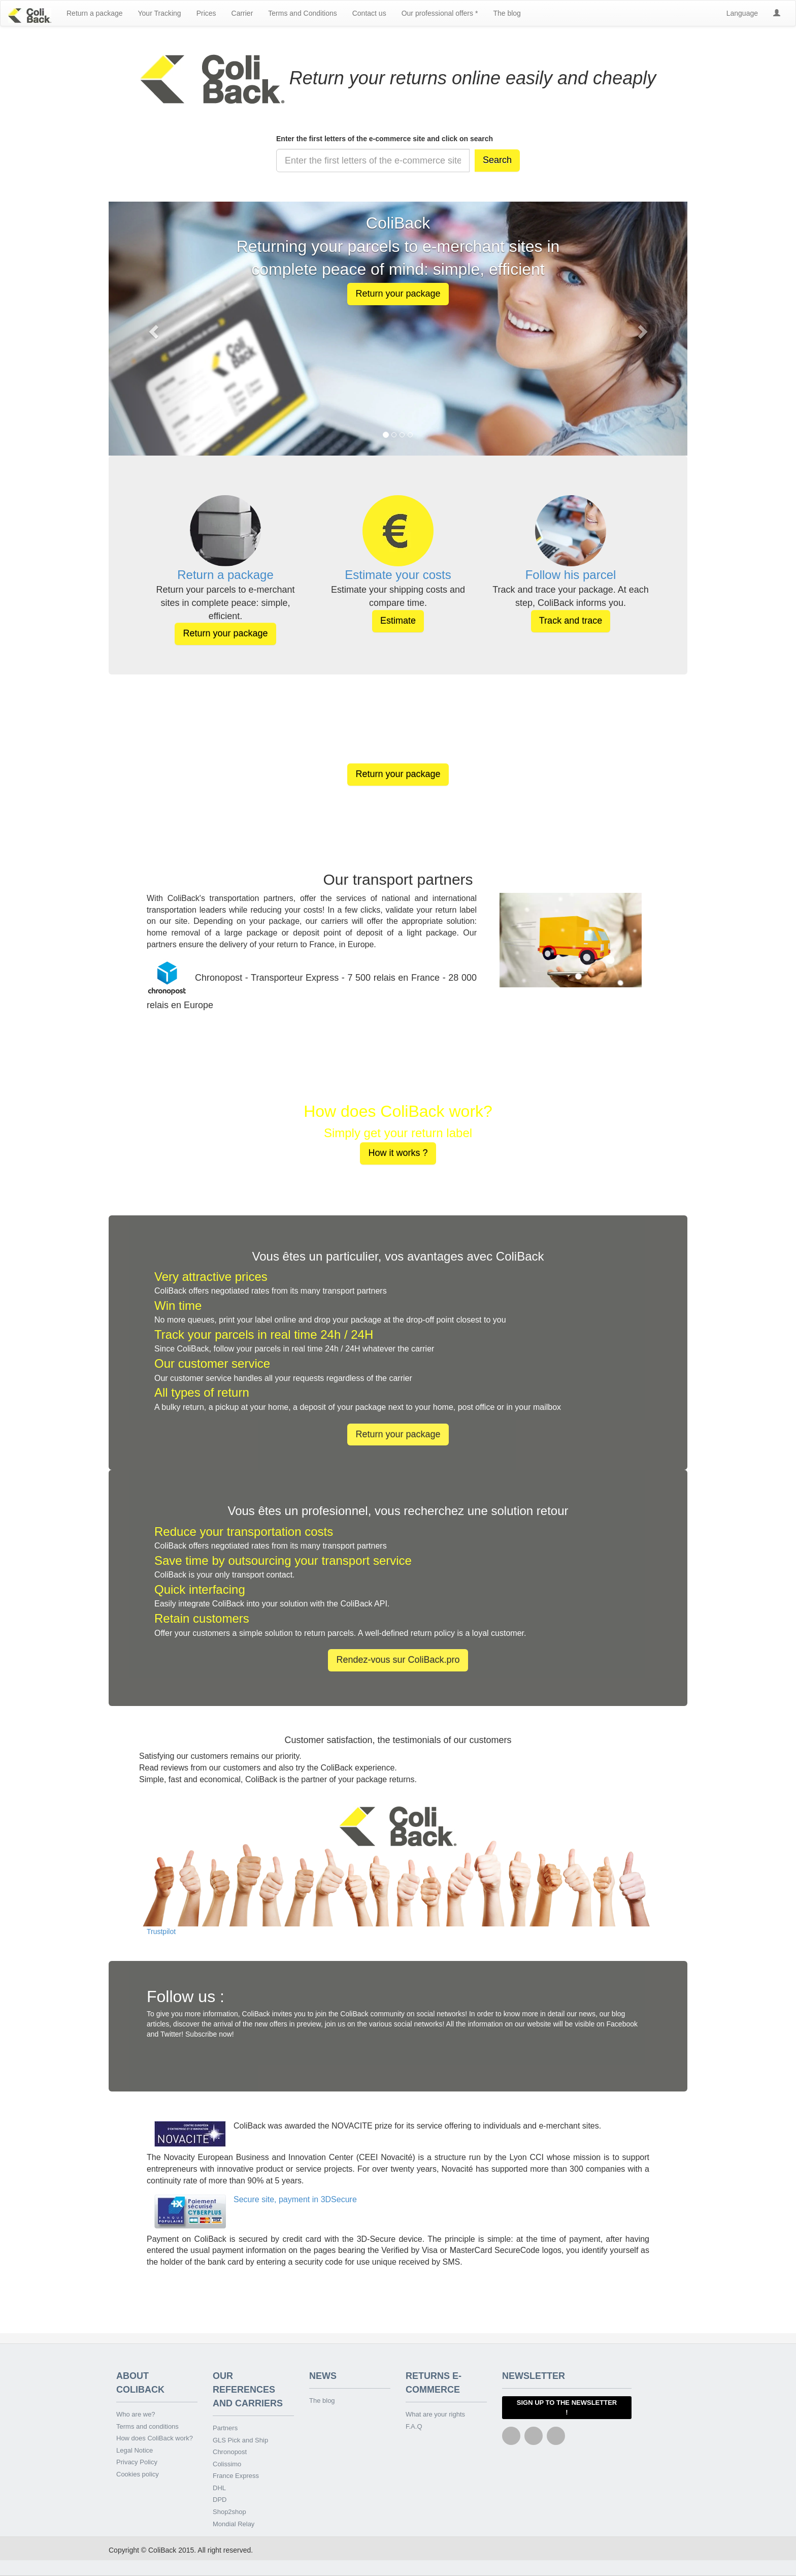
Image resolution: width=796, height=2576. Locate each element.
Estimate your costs (398, 575)
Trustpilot (161, 1931)
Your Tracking (159, 13)
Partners (225, 2428)
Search (497, 160)
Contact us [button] (369, 13)
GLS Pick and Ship (240, 2440)
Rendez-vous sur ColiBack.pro (397, 1660)
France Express (236, 2476)
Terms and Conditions (302, 13)
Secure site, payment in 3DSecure (295, 2199)
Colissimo (227, 2464)
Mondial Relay (233, 2524)
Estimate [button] (398, 621)
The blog (506, 13)
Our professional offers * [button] (440, 13)
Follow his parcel (570, 575)
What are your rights (435, 2414)
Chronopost (230, 2452)
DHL (219, 2488)
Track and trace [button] (570, 621)
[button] (777, 13)
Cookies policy (137, 2474)
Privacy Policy (136, 2462)
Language (742, 13)
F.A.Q (414, 2426)
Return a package (95, 13)
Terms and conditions (147, 2426)
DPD (219, 2499)
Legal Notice (134, 2450)
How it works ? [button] (397, 1153)
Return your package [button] (397, 293)
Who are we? (135, 2414)
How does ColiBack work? (154, 2438)
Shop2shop (229, 2512)
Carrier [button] (242, 13)
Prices (206, 13)
